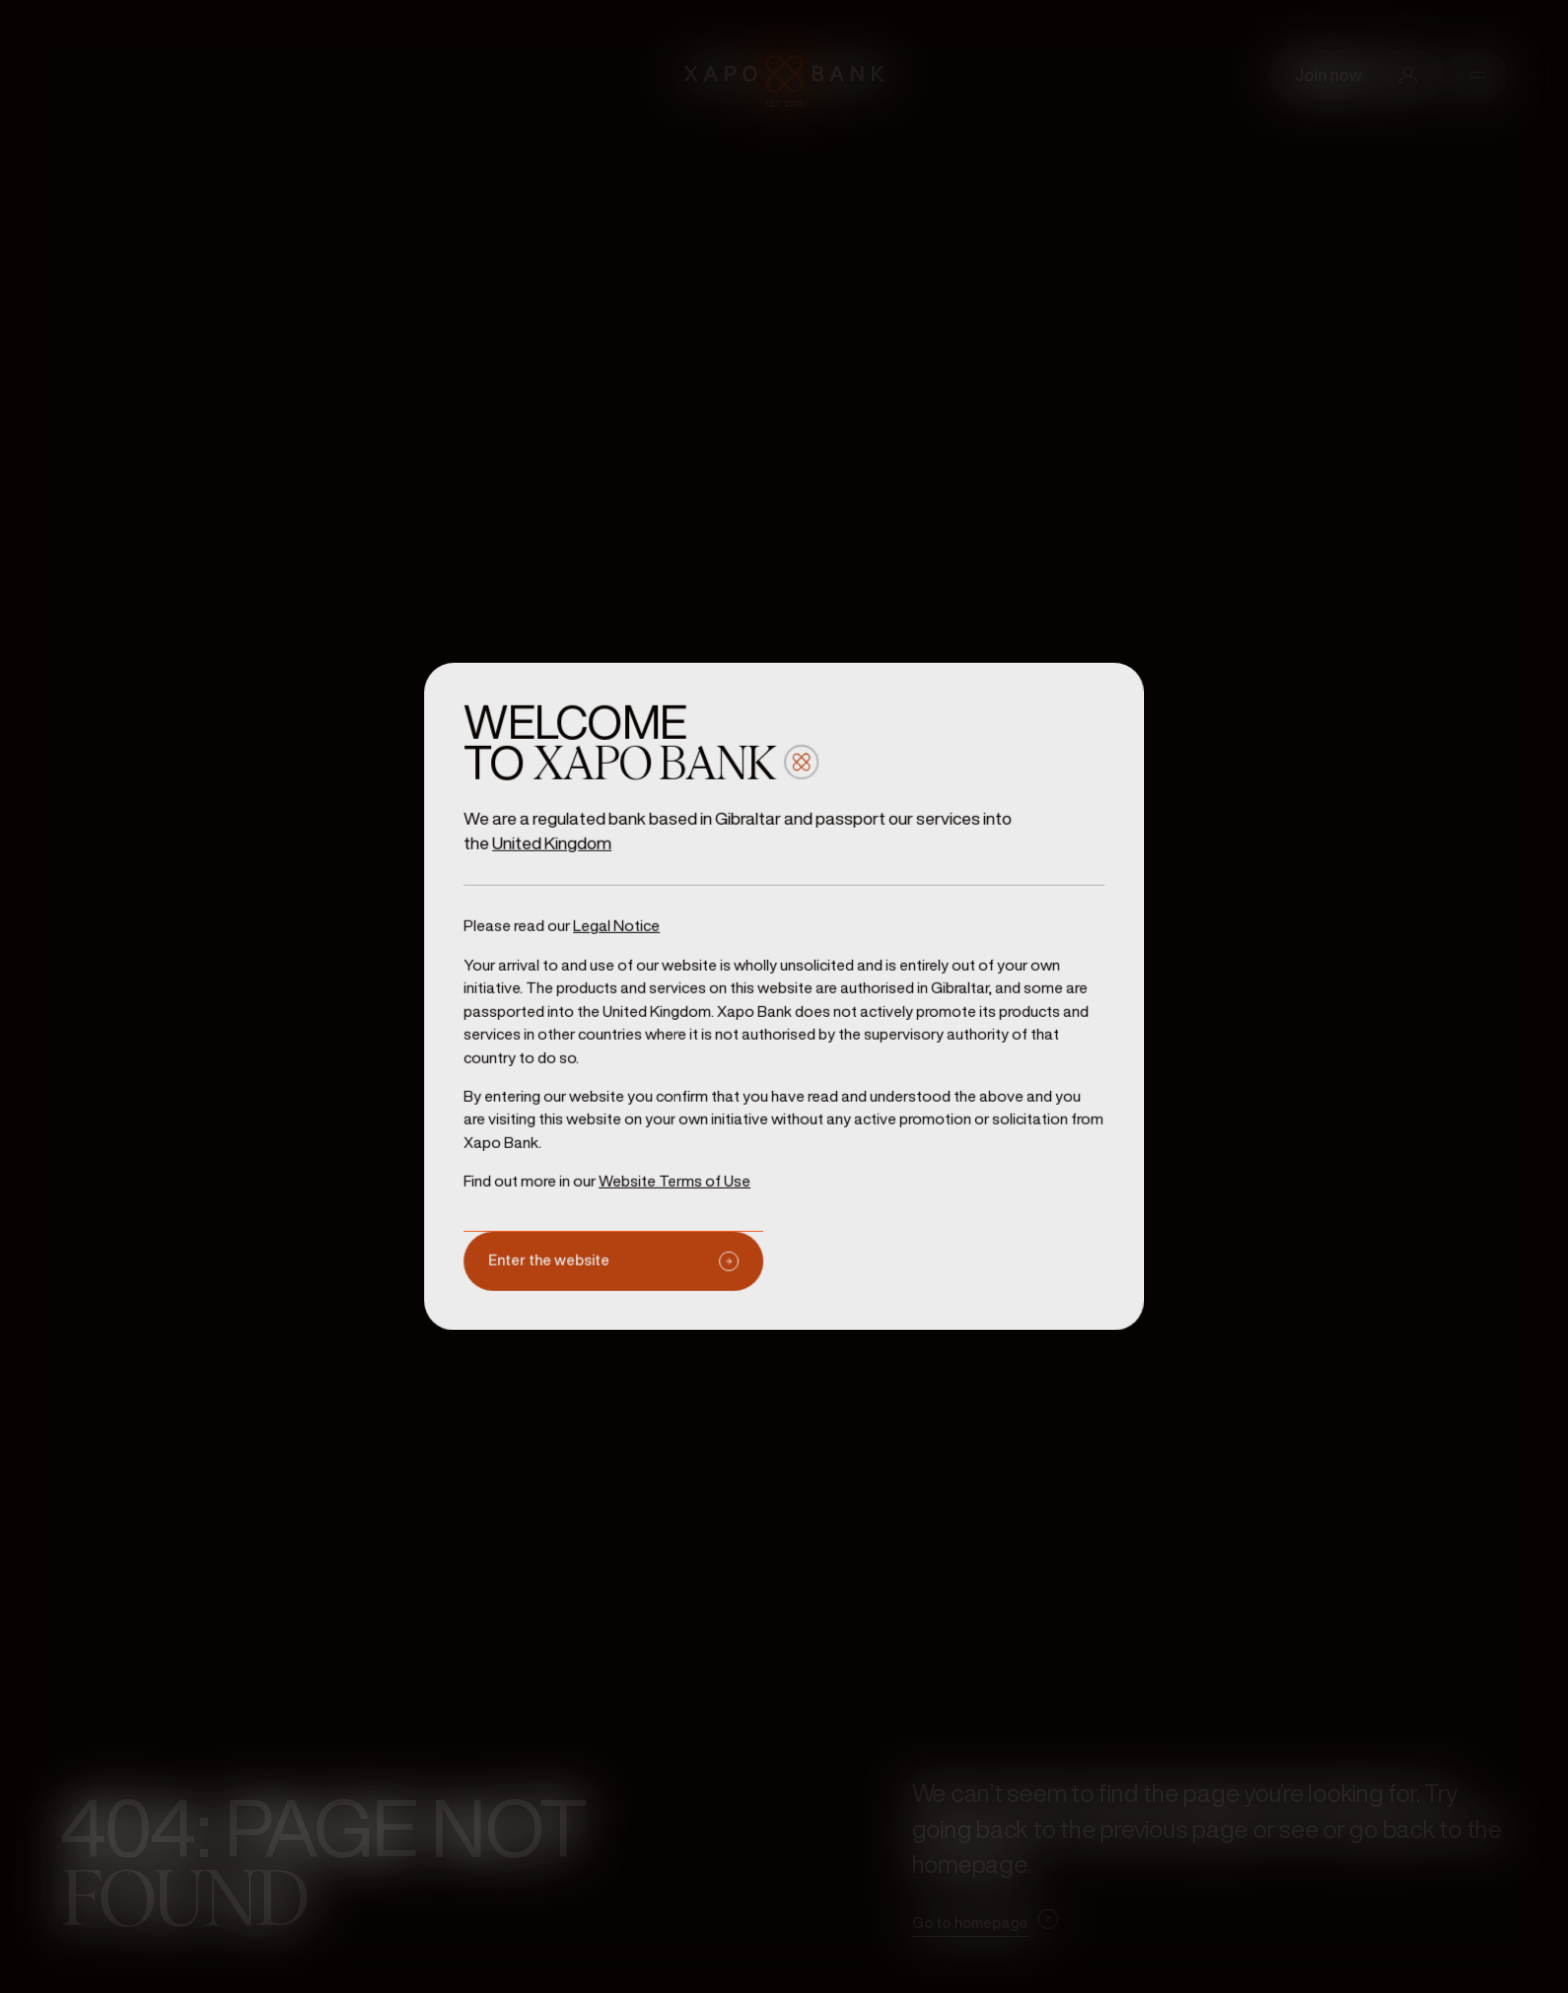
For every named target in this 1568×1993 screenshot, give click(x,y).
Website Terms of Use (680, 1172)
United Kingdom (563, 850)
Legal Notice (624, 930)
